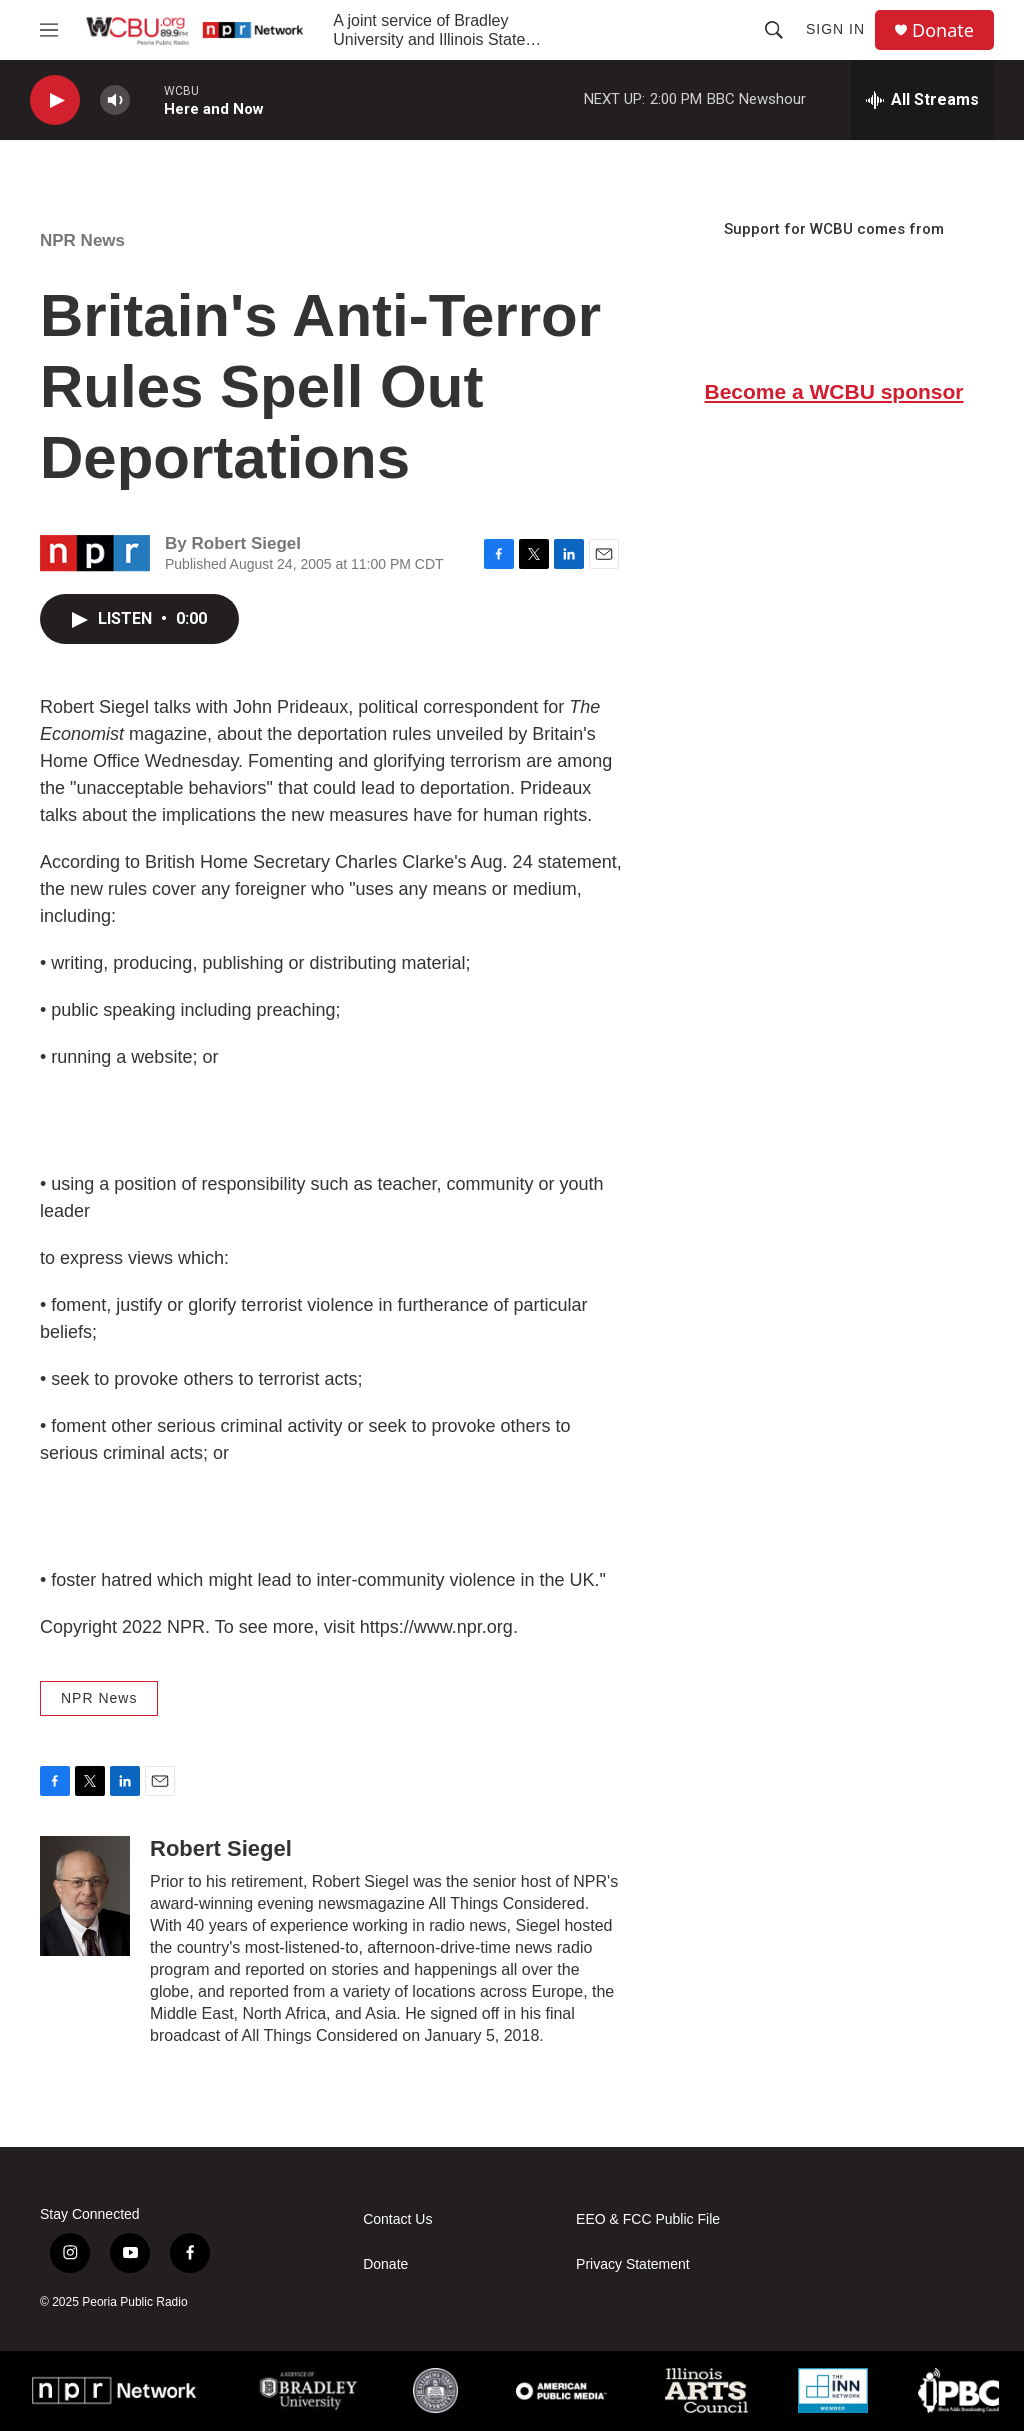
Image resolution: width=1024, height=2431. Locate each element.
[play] (55, 100)
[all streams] (922, 100)
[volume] (115, 100)
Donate (943, 30)
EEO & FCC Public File (648, 2219)
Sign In (835, 29)
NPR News (82, 240)
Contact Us (397, 2219)
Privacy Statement (633, 2264)
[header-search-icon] (774, 30)
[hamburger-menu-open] (49, 30)
